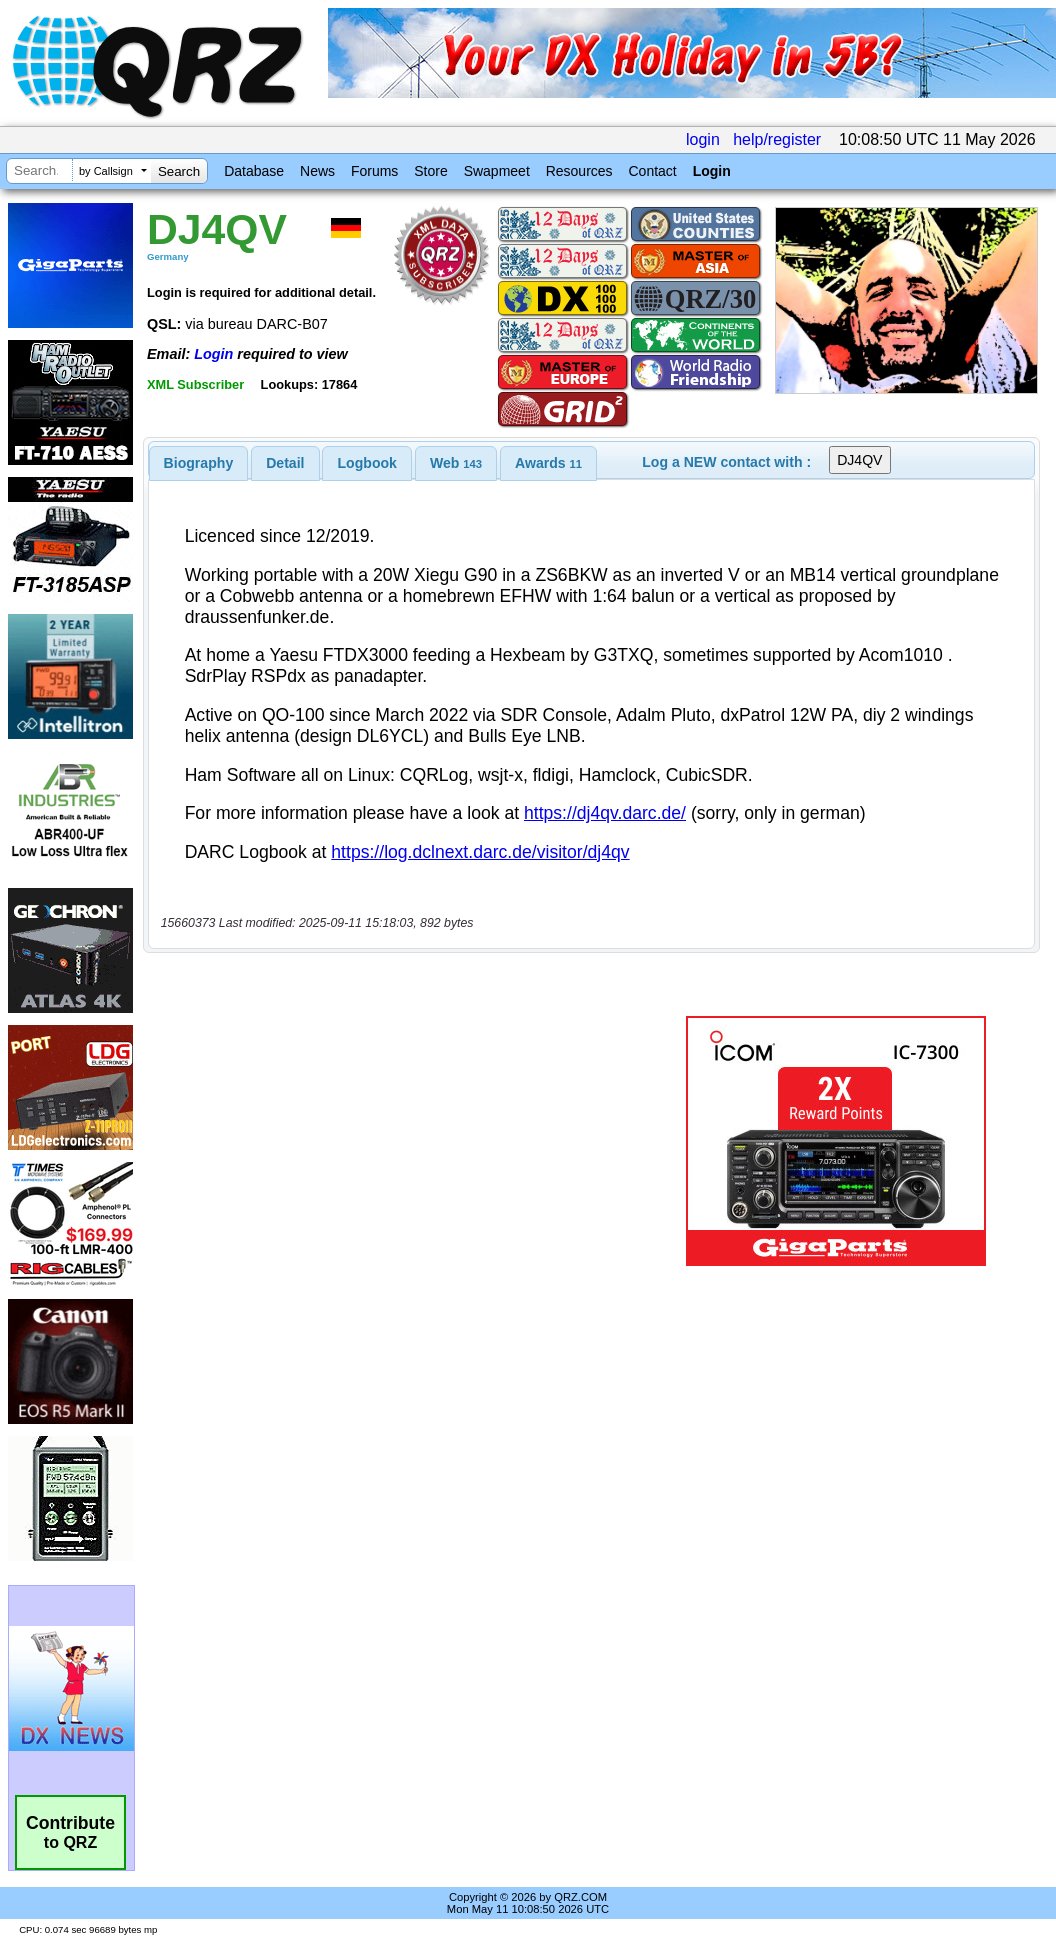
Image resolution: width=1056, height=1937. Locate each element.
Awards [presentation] (548, 463)
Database (254, 171)
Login (712, 171)
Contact (652, 171)
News (317, 171)
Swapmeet (497, 171)
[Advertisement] (403, 1141)
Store (430, 171)
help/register (777, 139)
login (703, 139)
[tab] (199, 463)
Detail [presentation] (285, 463)
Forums (374, 171)
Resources (579, 171)
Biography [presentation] (199, 463)
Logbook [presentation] (367, 463)
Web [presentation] (456, 463)
